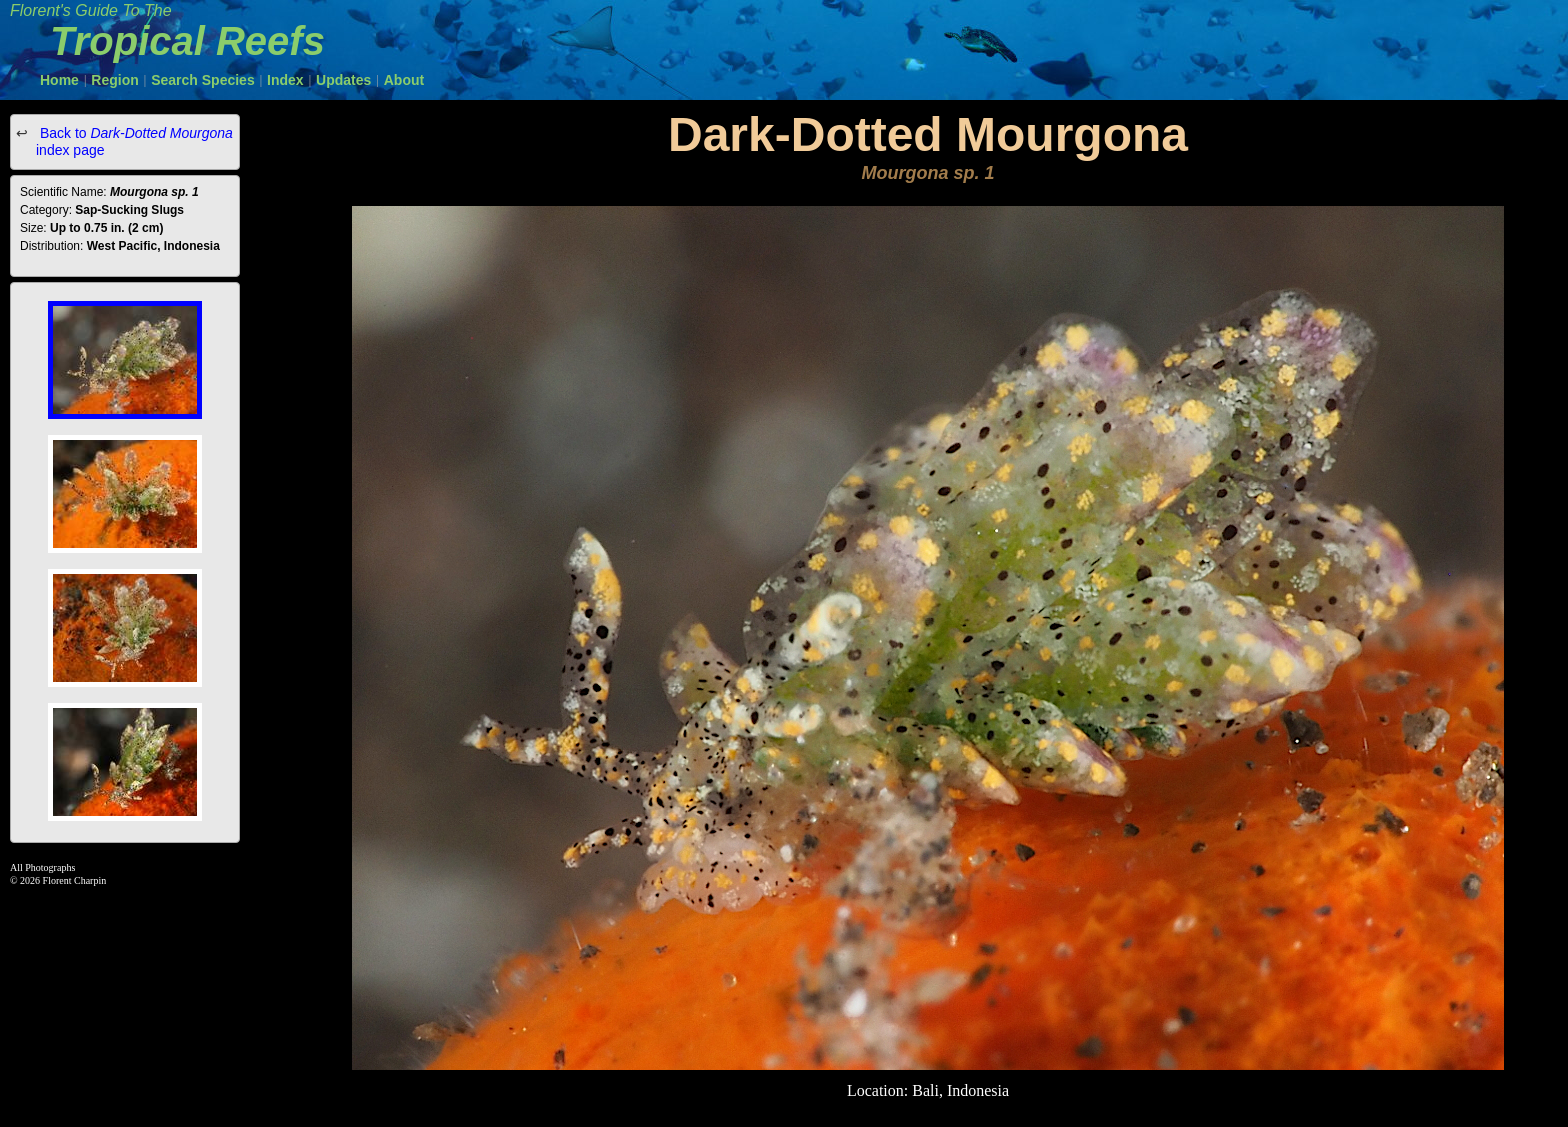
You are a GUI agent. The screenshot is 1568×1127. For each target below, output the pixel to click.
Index (285, 80)
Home (59, 80)
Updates (343, 80)
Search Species (203, 80)
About (404, 80)
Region (114, 80)
